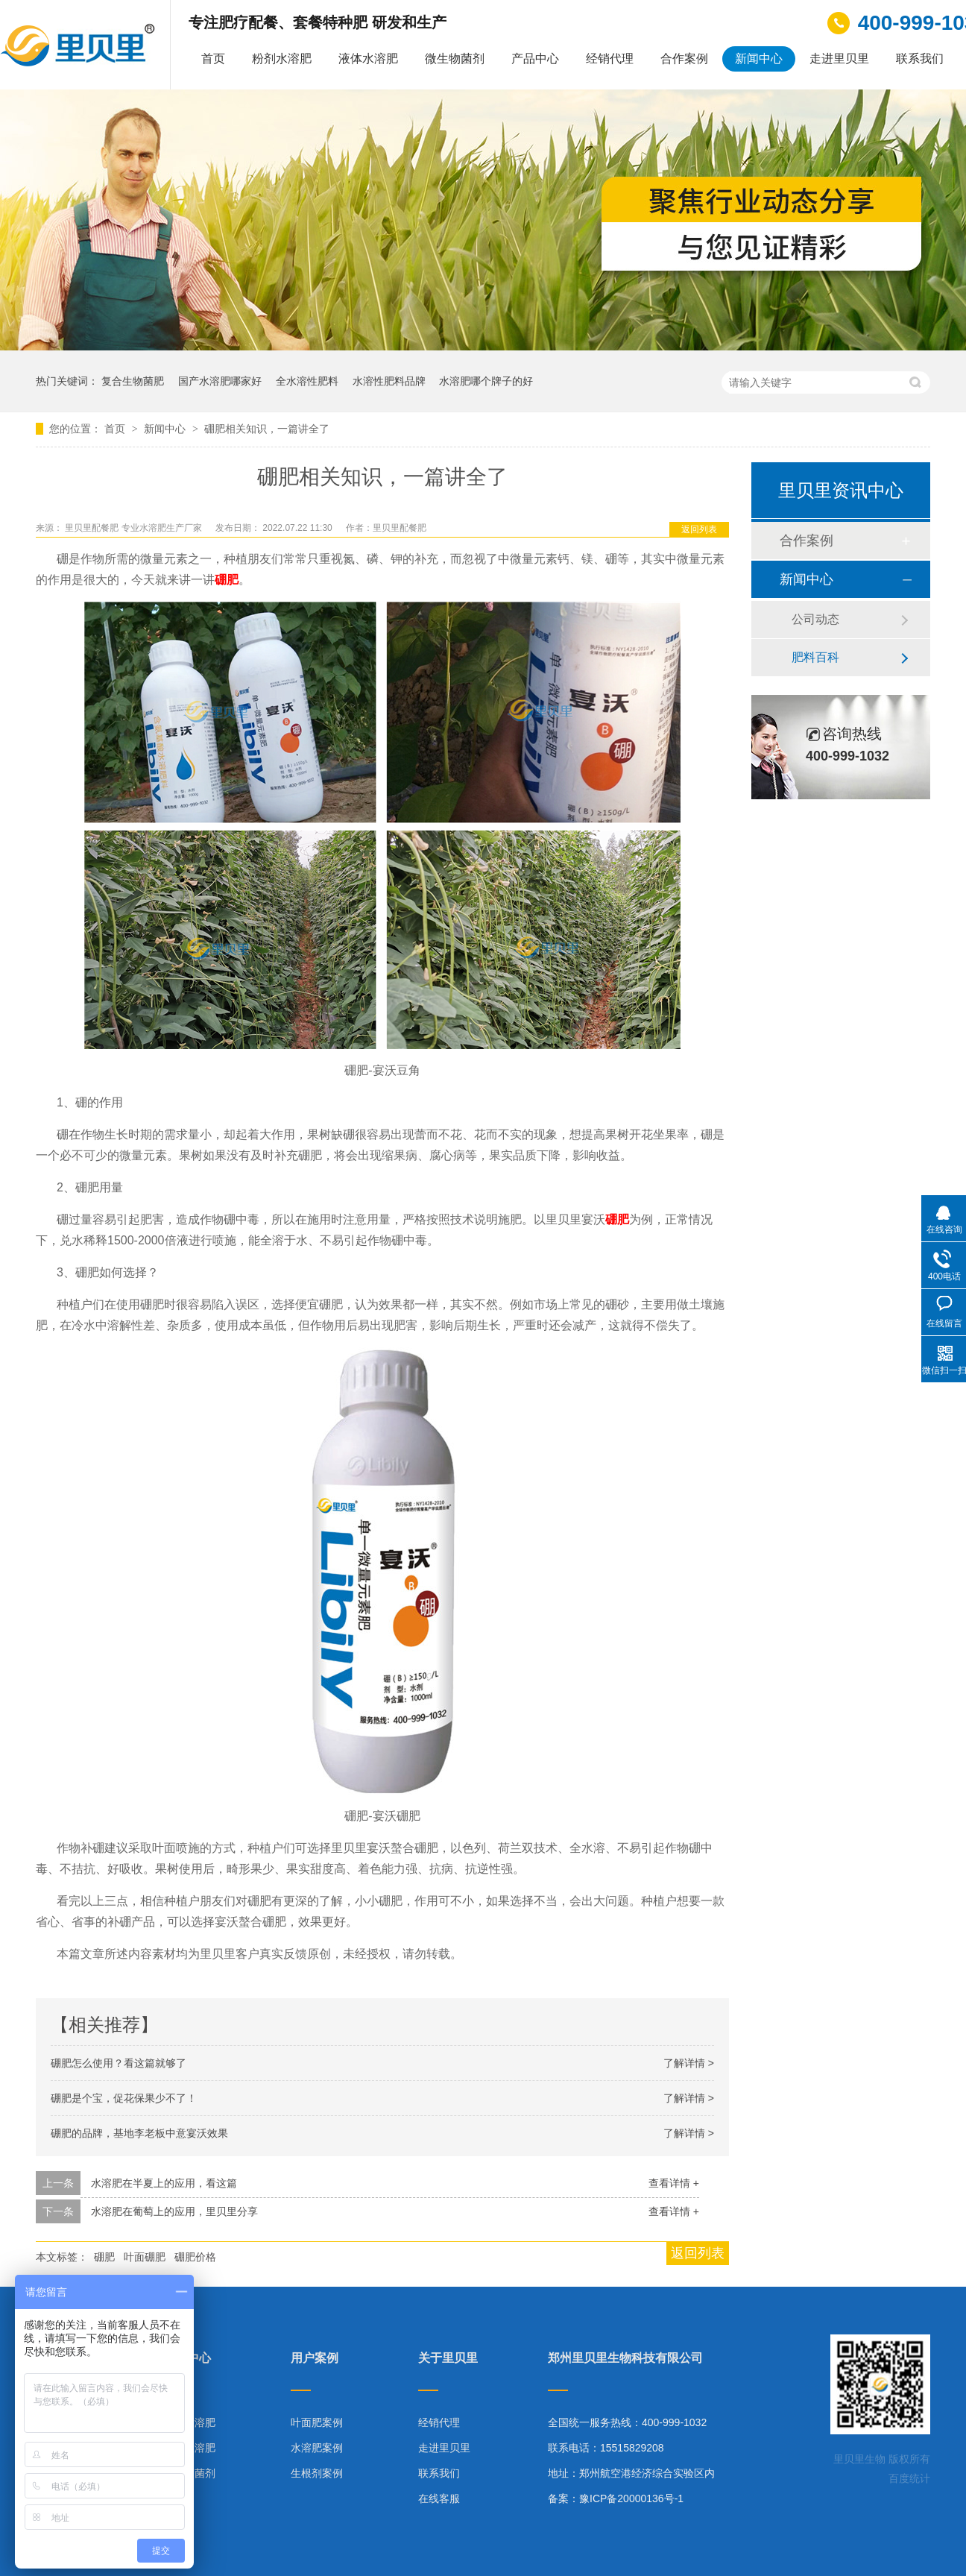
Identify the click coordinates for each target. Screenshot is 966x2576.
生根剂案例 (317, 2473)
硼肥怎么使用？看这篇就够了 (118, 2063)
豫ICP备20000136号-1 (631, 2498)
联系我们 (920, 58)
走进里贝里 (839, 58)
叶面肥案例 (317, 2422)
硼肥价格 (195, 2257)
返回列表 (699, 529)
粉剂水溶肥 (282, 58)
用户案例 (314, 2358)
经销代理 (610, 58)
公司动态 (815, 619)
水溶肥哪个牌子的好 (486, 381)
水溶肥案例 (317, 2448)
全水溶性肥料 (307, 381)
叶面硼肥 (144, 2257)
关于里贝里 (448, 2358)
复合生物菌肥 (132, 381)
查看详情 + (673, 2183)
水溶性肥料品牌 (389, 381)
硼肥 (104, 2257)
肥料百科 (815, 657)
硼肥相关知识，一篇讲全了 (266, 429)
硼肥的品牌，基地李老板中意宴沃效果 (139, 2133)
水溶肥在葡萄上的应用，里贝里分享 (174, 2211)
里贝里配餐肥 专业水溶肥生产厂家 (134, 528)
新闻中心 (759, 58)
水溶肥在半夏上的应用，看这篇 (164, 2183)
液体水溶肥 (368, 58)
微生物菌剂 (454, 58)
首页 (213, 58)
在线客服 (439, 2498)
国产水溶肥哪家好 (220, 381)
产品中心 (535, 58)
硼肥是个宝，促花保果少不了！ (124, 2098)
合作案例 (684, 58)
